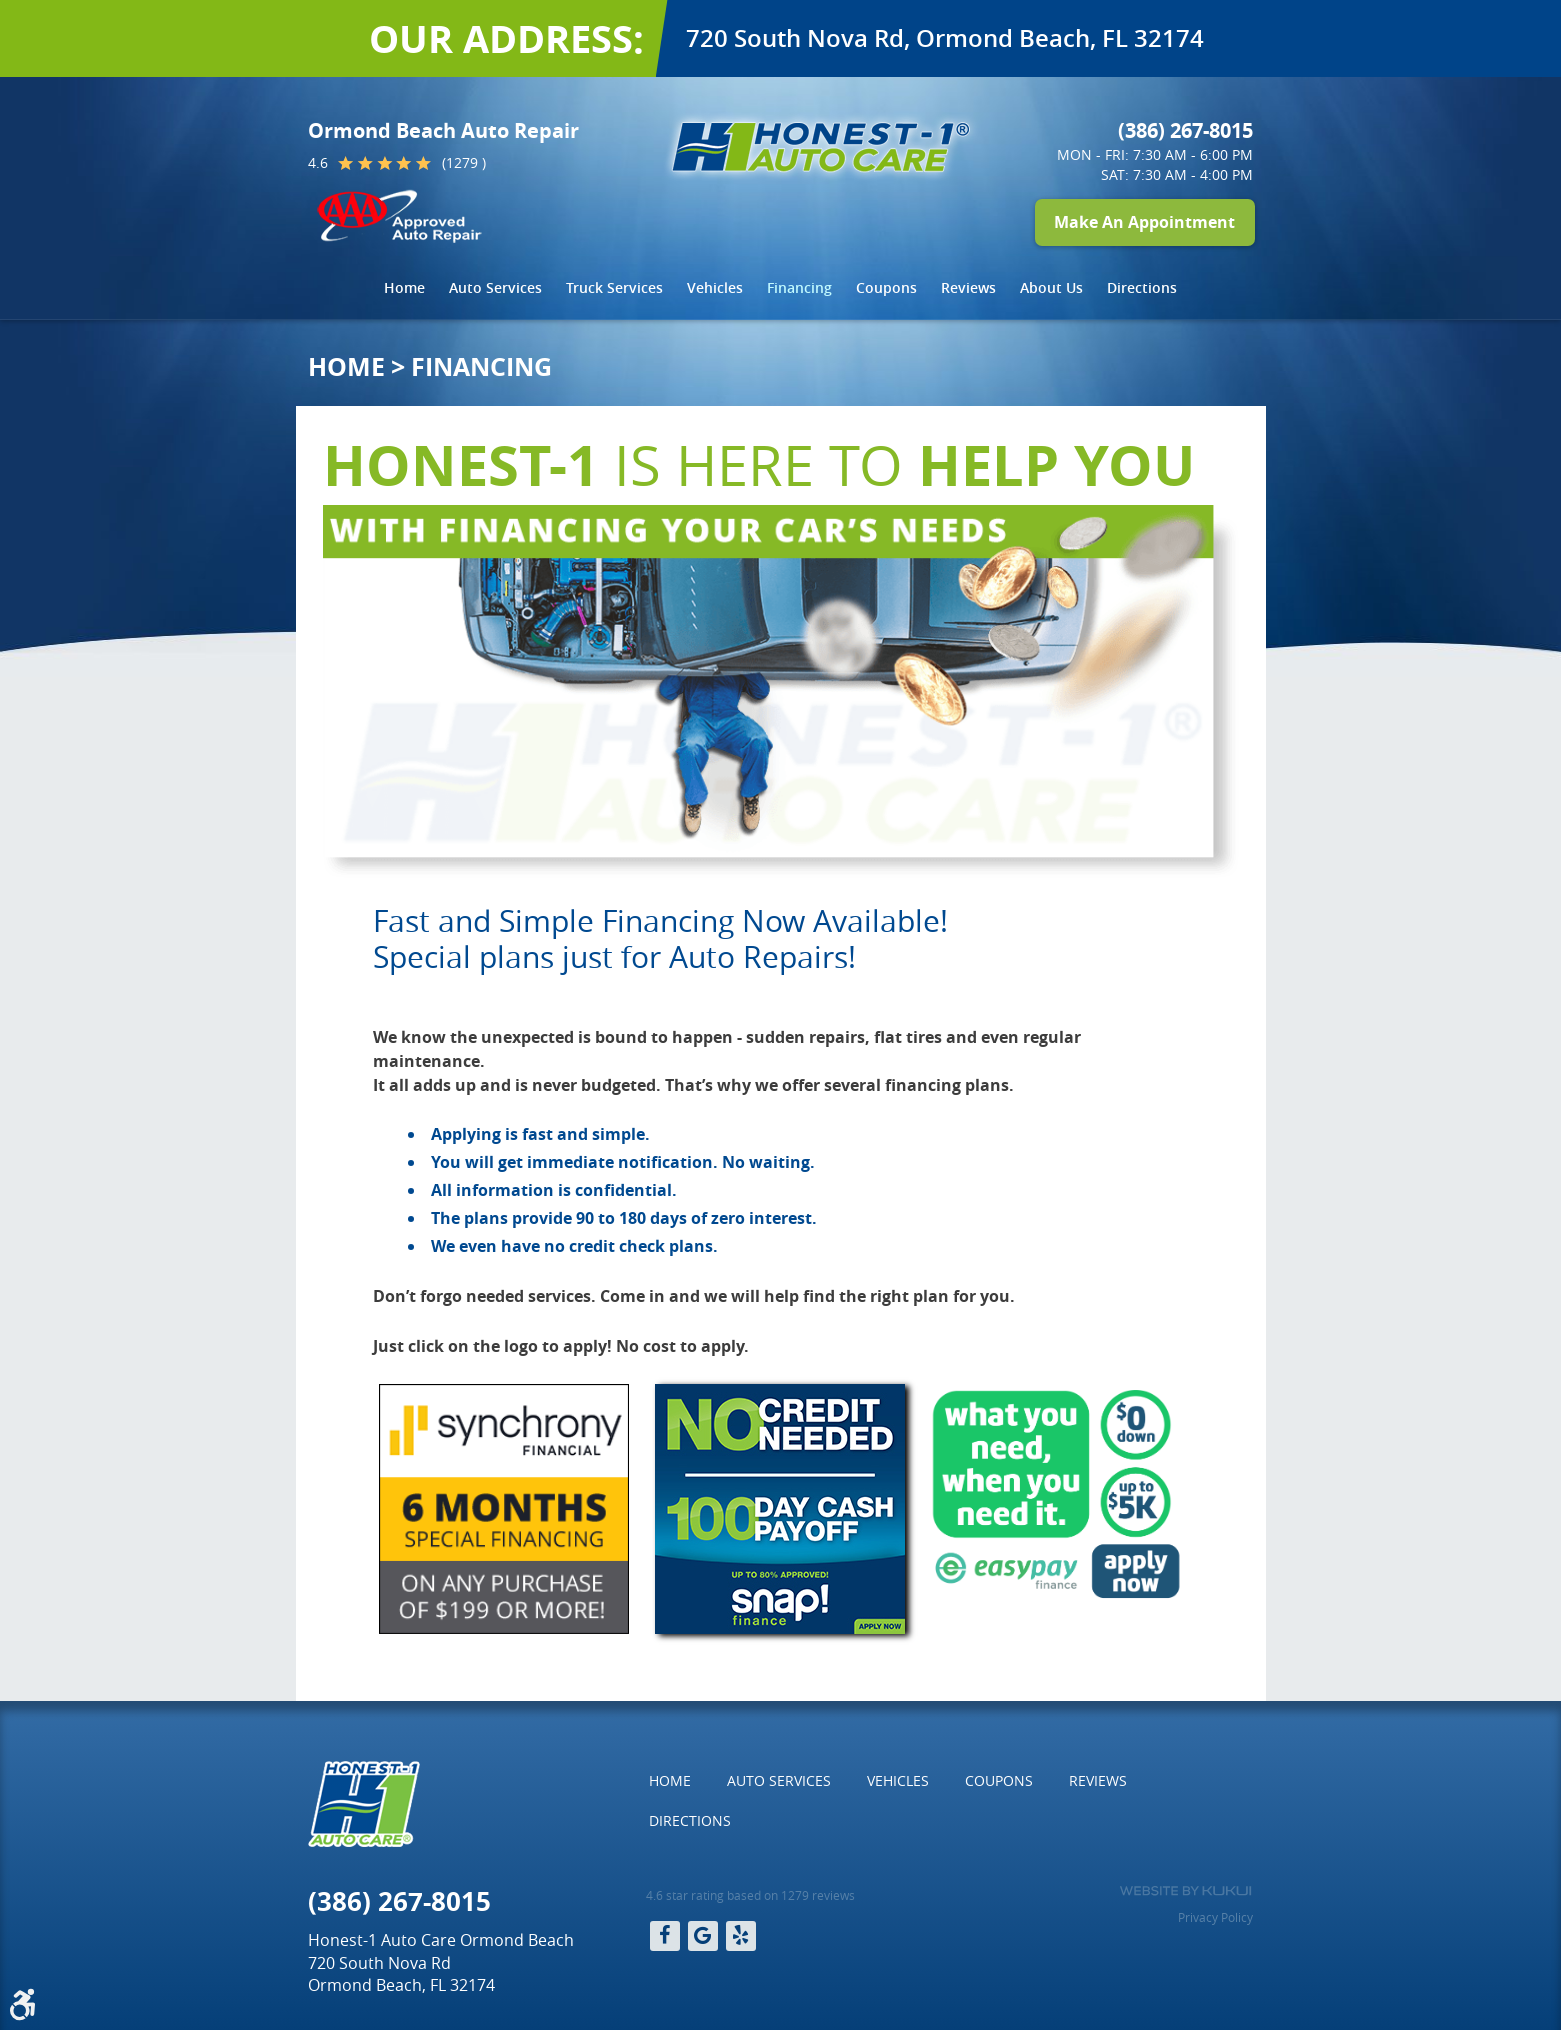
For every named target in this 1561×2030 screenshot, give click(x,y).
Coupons (886, 287)
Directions (1142, 287)
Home (404, 287)
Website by (1185, 1891)
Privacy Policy (1215, 1917)
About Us (1051, 287)
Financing (799, 287)
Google (703, 1936)
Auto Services (495, 287)
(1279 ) (464, 162)
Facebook (665, 1936)
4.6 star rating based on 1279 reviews (750, 1895)
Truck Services (614, 287)
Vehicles (715, 287)
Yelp (741, 1936)
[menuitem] (404, 288)
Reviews (968, 287)
